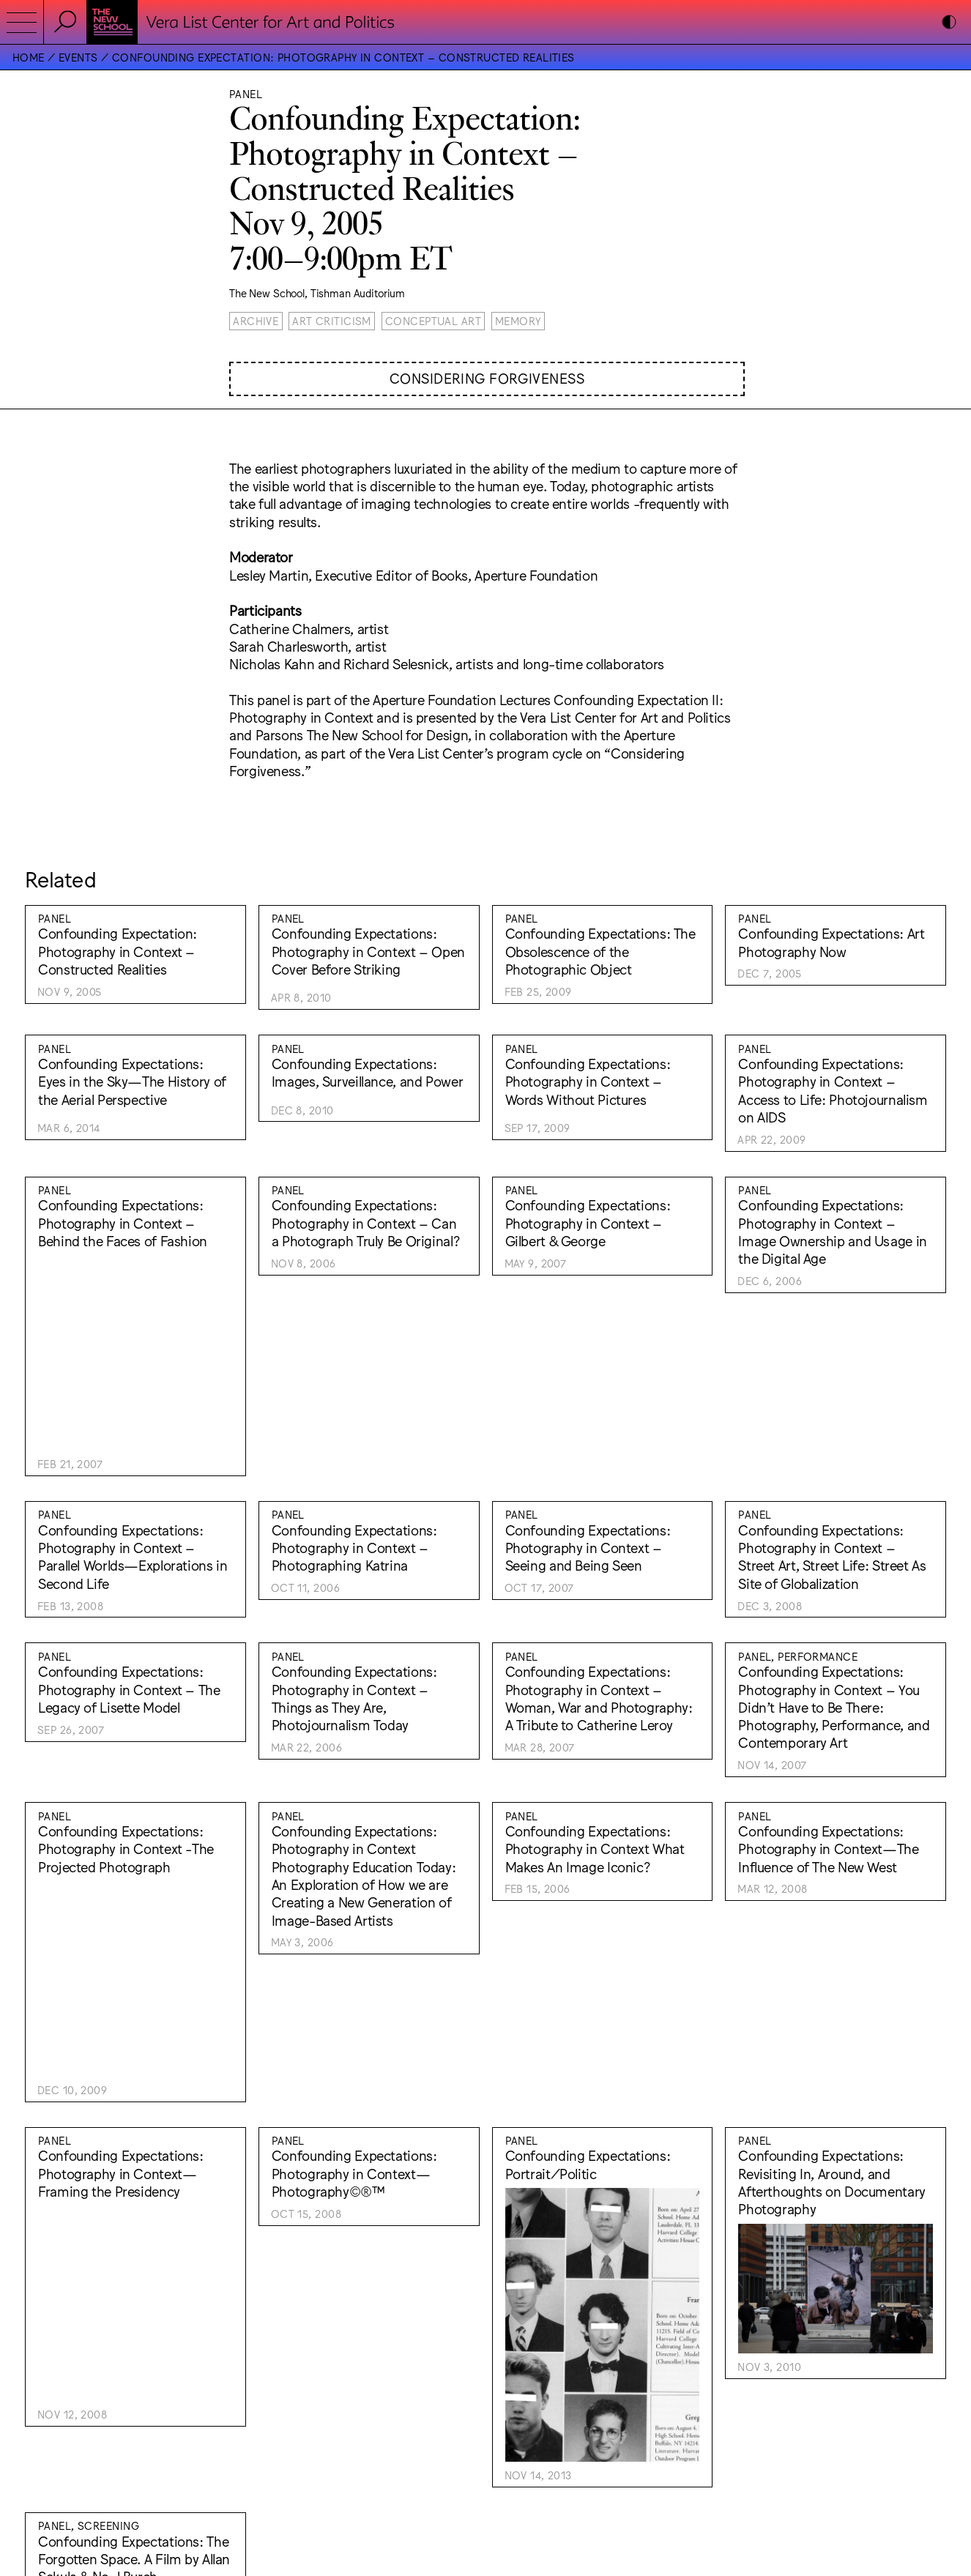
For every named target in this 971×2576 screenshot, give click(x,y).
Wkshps (797, 2419)
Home (28, 57)
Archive (255, 320)
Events (78, 57)
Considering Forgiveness (487, 378)
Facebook (514, 2457)
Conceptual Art (433, 320)
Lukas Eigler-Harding (876, 2419)
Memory (518, 320)
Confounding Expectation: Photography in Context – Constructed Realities (343, 57)
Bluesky (509, 2470)
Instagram (516, 2444)
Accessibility (521, 2432)
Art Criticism (331, 320)
